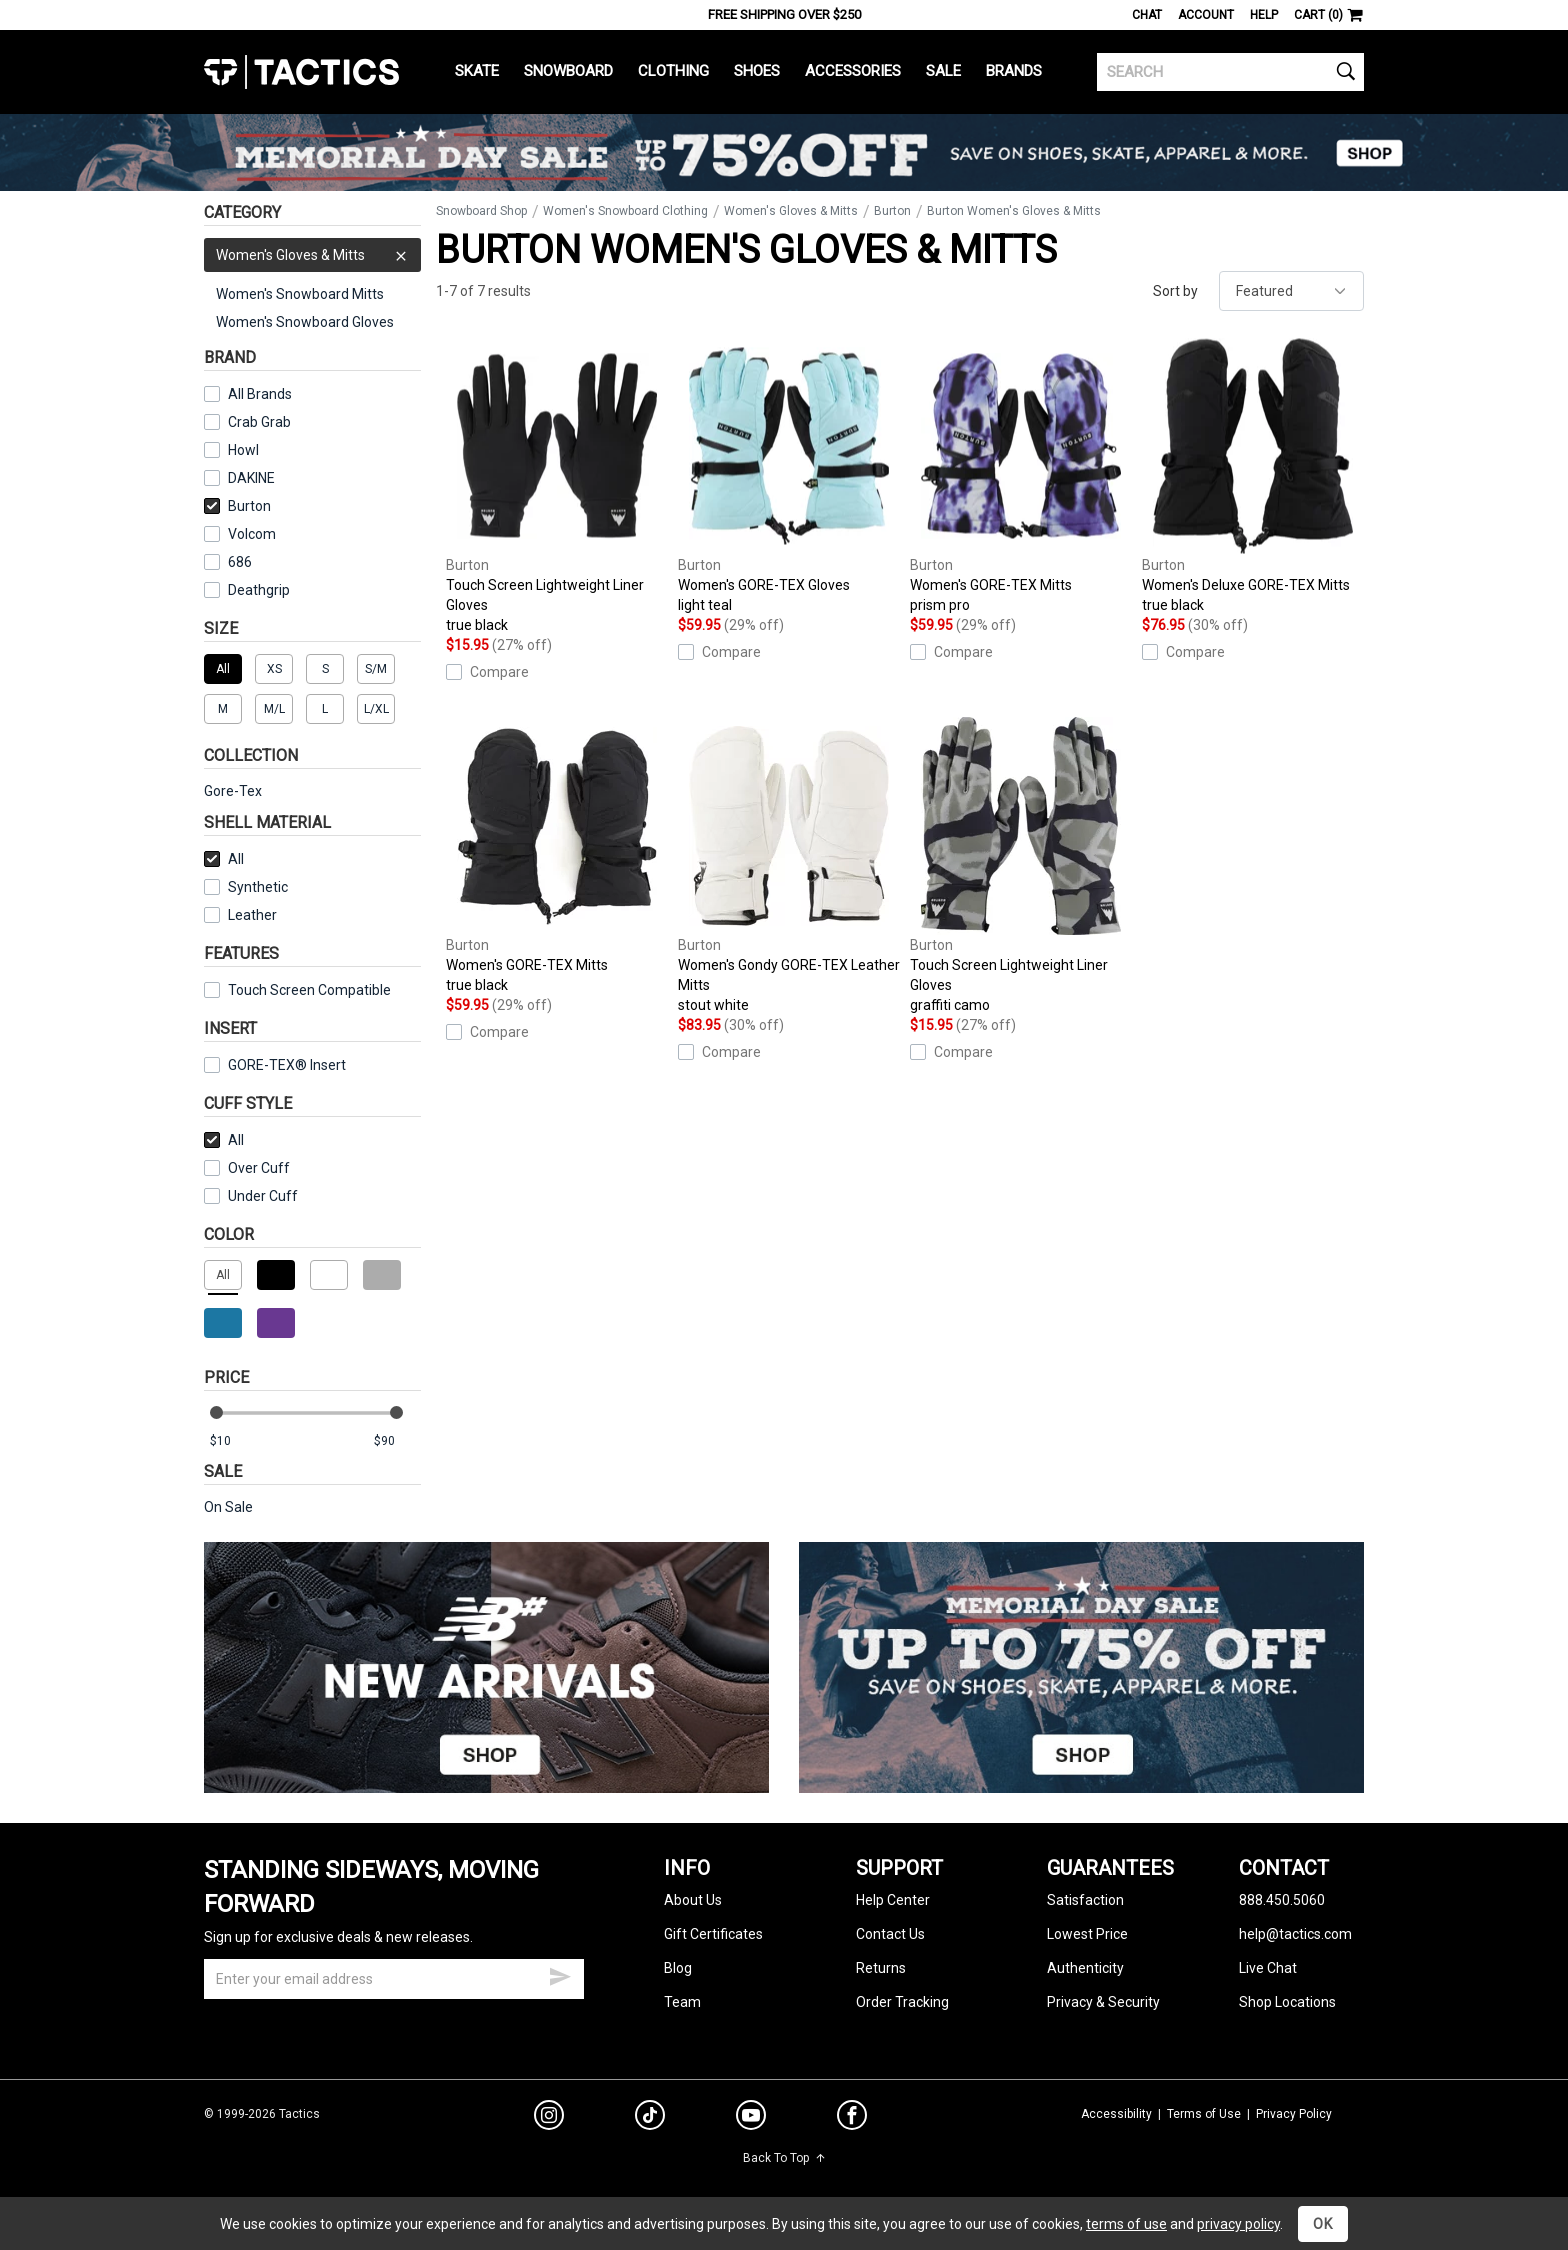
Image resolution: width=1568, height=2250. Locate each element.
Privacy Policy (1294, 2114)
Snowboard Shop (481, 211)
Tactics (301, 72)
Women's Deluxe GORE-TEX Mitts (1253, 476)
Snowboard (568, 71)
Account (1206, 15)
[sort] (1291, 291)
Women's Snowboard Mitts (300, 294)
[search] (1230, 72)
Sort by (1175, 291)
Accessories (853, 71)
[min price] (233, 1441)
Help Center (893, 1900)
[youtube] (751, 2119)
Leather (252, 915)
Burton (237, 506)
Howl (243, 450)
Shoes (757, 71)
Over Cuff (247, 1168)
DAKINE (251, 478)
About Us (693, 1900)
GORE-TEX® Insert (275, 1065)
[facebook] (852, 2119)
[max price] (397, 1441)
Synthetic (246, 887)
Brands (1014, 71)
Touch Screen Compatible (309, 990)
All (224, 859)
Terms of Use (1204, 2114)
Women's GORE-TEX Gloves (789, 476)
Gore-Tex (233, 791)
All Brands (260, 394)
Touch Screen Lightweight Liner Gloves (557, 486)
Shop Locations (1287, 2002)
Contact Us (890, 1934)
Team (682, 2002)
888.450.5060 (1282, 1900)
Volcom (252, 534)
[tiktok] (650, 2118)
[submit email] (560, 1974)
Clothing (673, 71)
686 (240, 562)
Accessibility (1116, 2114)
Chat (1147, 15)
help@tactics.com (1295, 1934)
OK (1323, 2224)
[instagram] (549, 2118)
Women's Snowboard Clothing (625, 211)
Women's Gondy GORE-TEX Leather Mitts (789, 866)
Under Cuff (251, 1196)
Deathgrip (259, 590)
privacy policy (1238, 2224)
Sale (943, 71)
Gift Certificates (713, 1934)
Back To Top (784, 2158)
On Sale (228, 1507)
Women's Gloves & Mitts (312, 255)
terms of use (1126, 2224)
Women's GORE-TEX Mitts (1021, 476)
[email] (394, 1979)
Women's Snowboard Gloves (305, 322)
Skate (477, 71)
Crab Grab (259, 422)
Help (1264, 15)
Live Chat (1268, 1968)
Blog (678, 1968)
